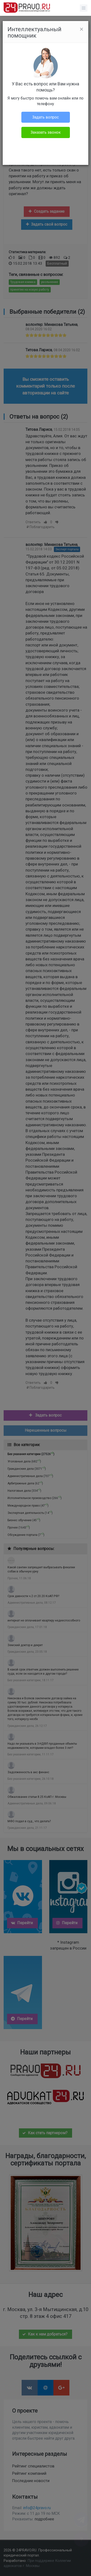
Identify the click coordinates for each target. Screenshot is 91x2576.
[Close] (81, 29)
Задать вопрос (45, 117)
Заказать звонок (46, 132)
